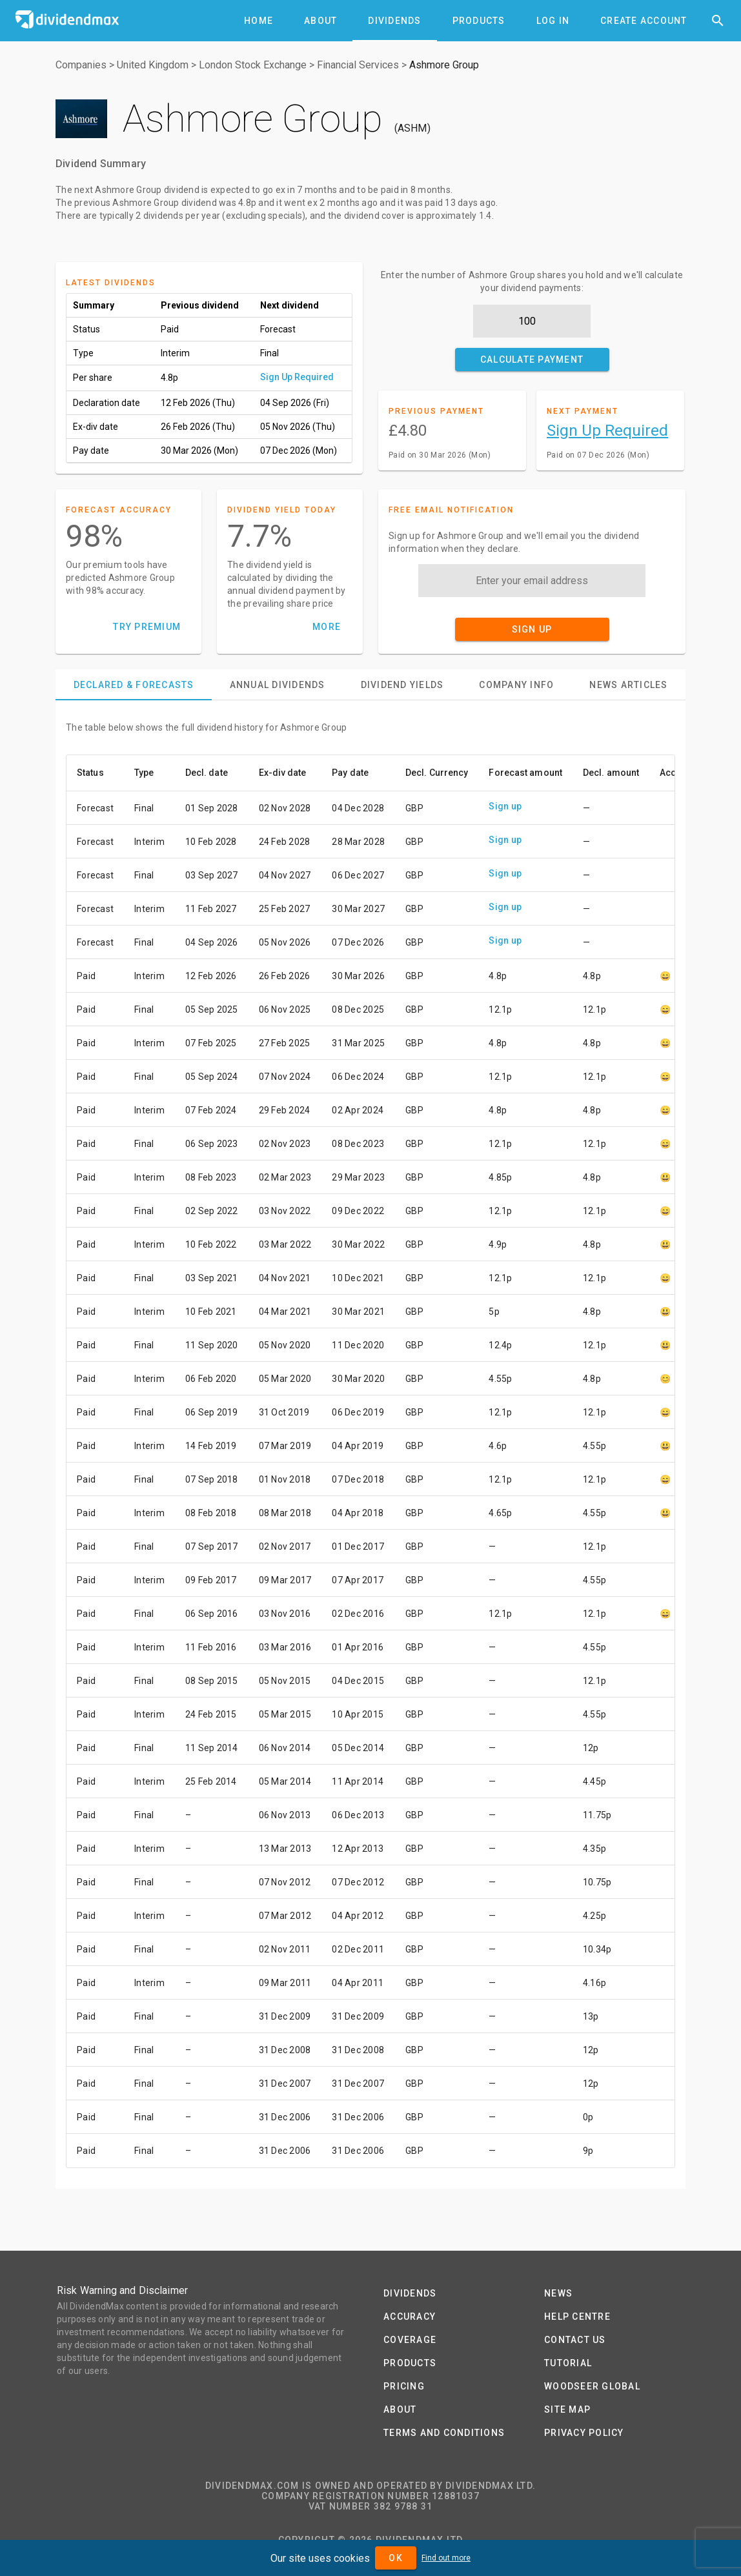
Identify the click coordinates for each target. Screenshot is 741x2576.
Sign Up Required (297, 377)
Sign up (505, 806)
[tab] (258, 20)
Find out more (446, 2557)
